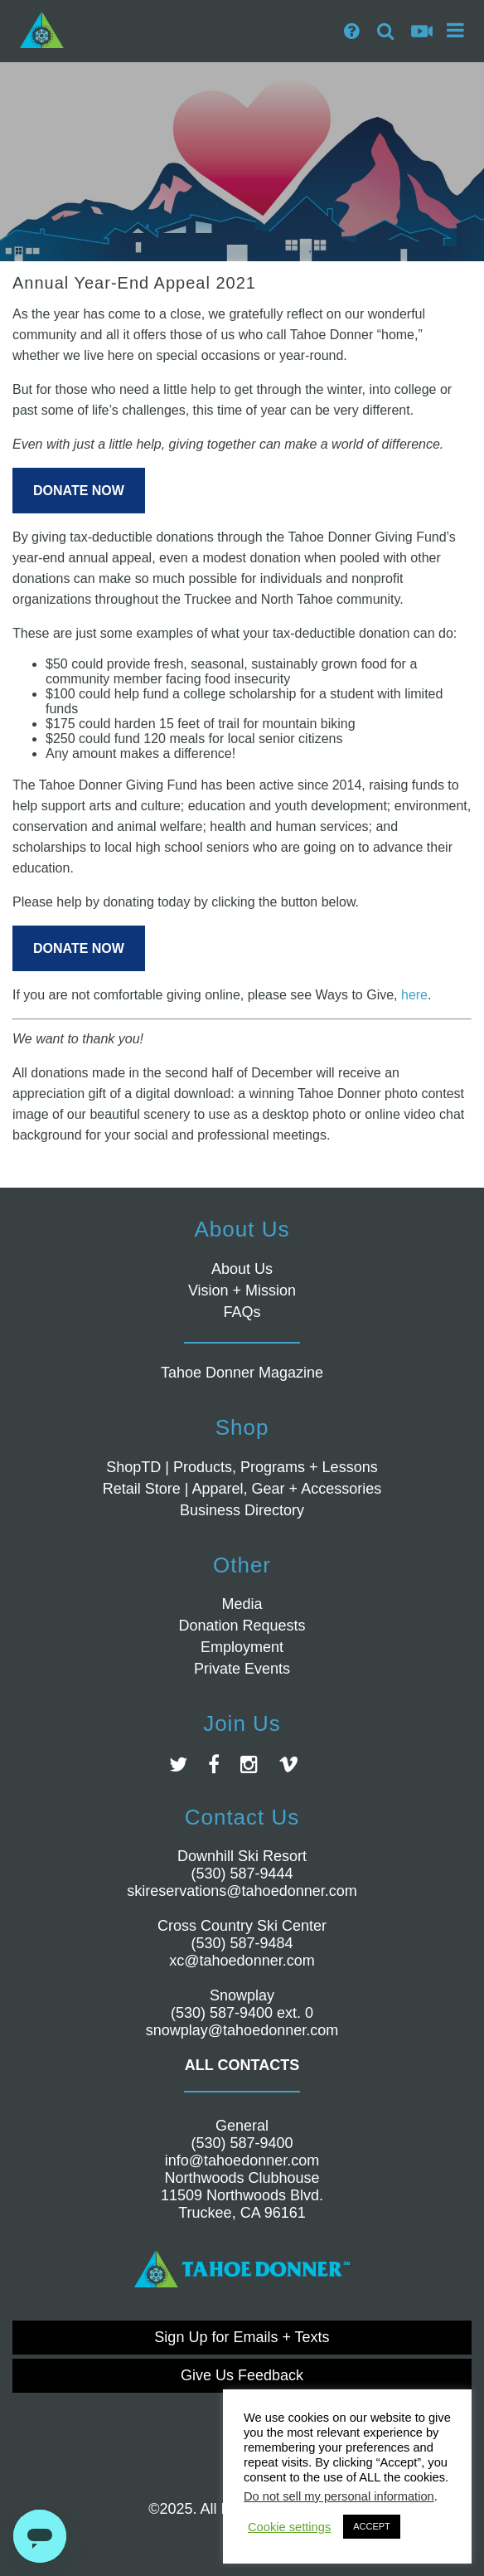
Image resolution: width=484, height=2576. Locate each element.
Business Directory (242, 1510)
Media (241, 1604)
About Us (242, 1269)
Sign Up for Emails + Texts (241, 2337)
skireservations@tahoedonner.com (241, 1891)
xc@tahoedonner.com (241, 1960)
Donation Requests (241, 1625)
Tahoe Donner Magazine (242, 1372)
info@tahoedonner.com (242, 2160)
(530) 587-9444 (242, 1873)
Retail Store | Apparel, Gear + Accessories (242, 1488)
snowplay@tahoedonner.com (242, 2030)
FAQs (241, 1312)
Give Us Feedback (242, 2375)
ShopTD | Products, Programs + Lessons (241, 1467)
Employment (242, 1647)
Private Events (242, 1668)
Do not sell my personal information (339, 2496)
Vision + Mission (242, 1290)
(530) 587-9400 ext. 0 (242, 2013)
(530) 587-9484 (242, 1943)
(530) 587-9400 (242, 2143)
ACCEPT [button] (371, 2526)
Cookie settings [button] (289, 2527)
